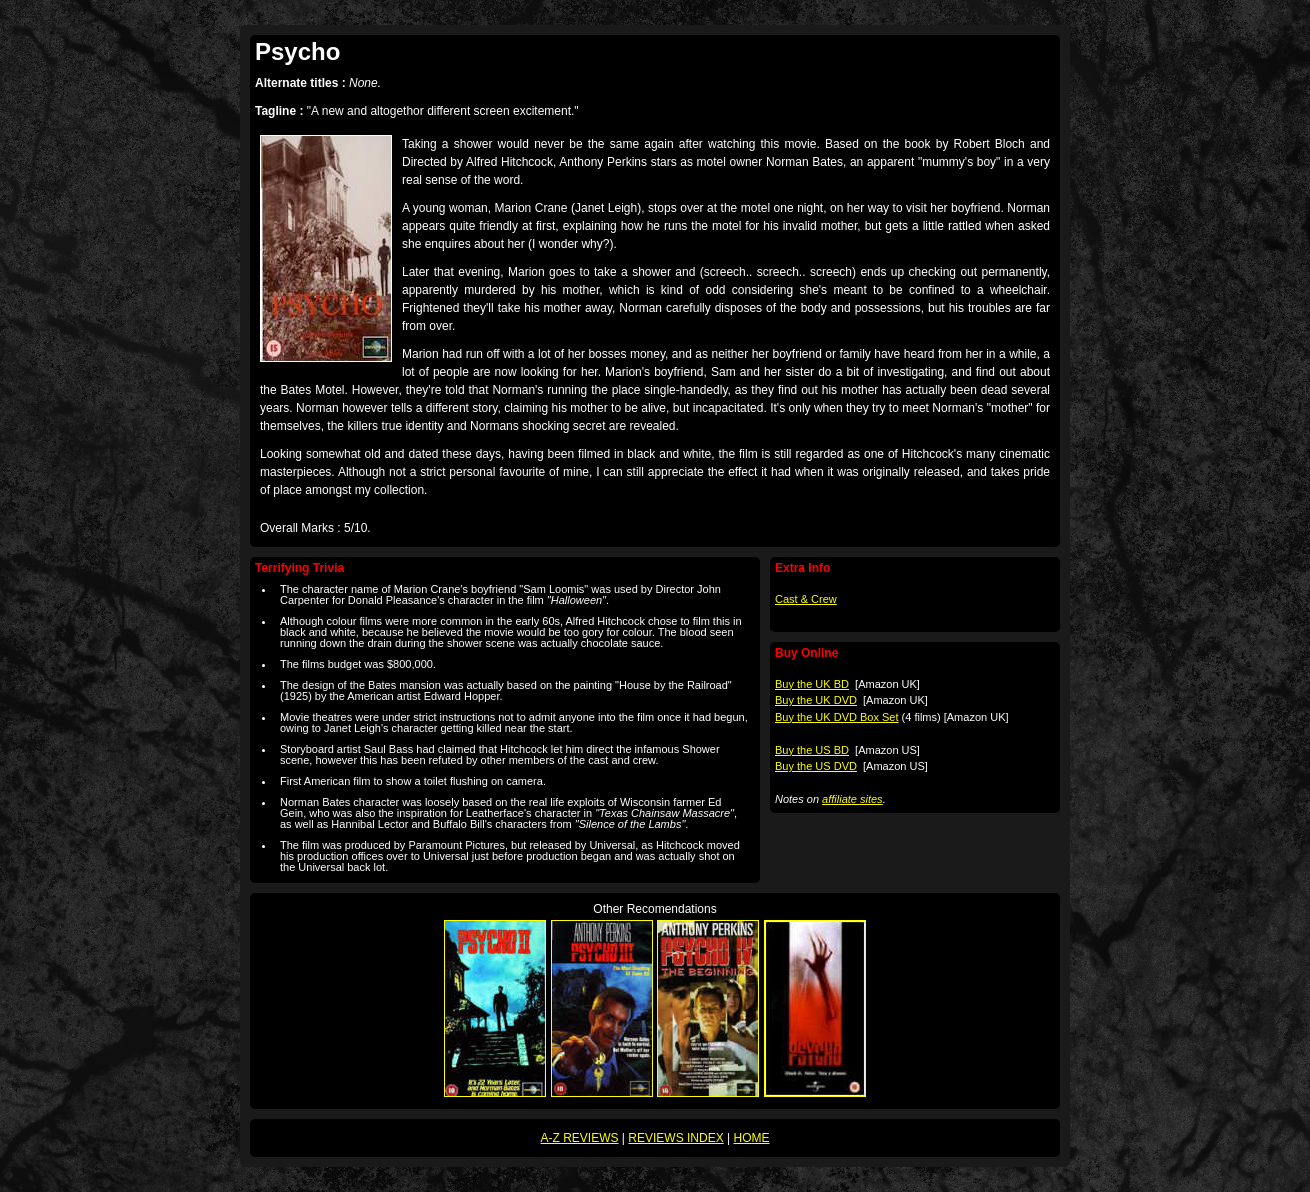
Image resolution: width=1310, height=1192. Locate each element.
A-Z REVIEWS (580, 1138)
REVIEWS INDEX (675, 1138)
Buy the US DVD (816, 766)
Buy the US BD (812, 750)
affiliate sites (852, 799)
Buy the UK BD (812, 684)
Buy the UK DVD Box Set (837, 717)
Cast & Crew (806, 599)
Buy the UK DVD (816, 700)
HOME (751, 1138)
